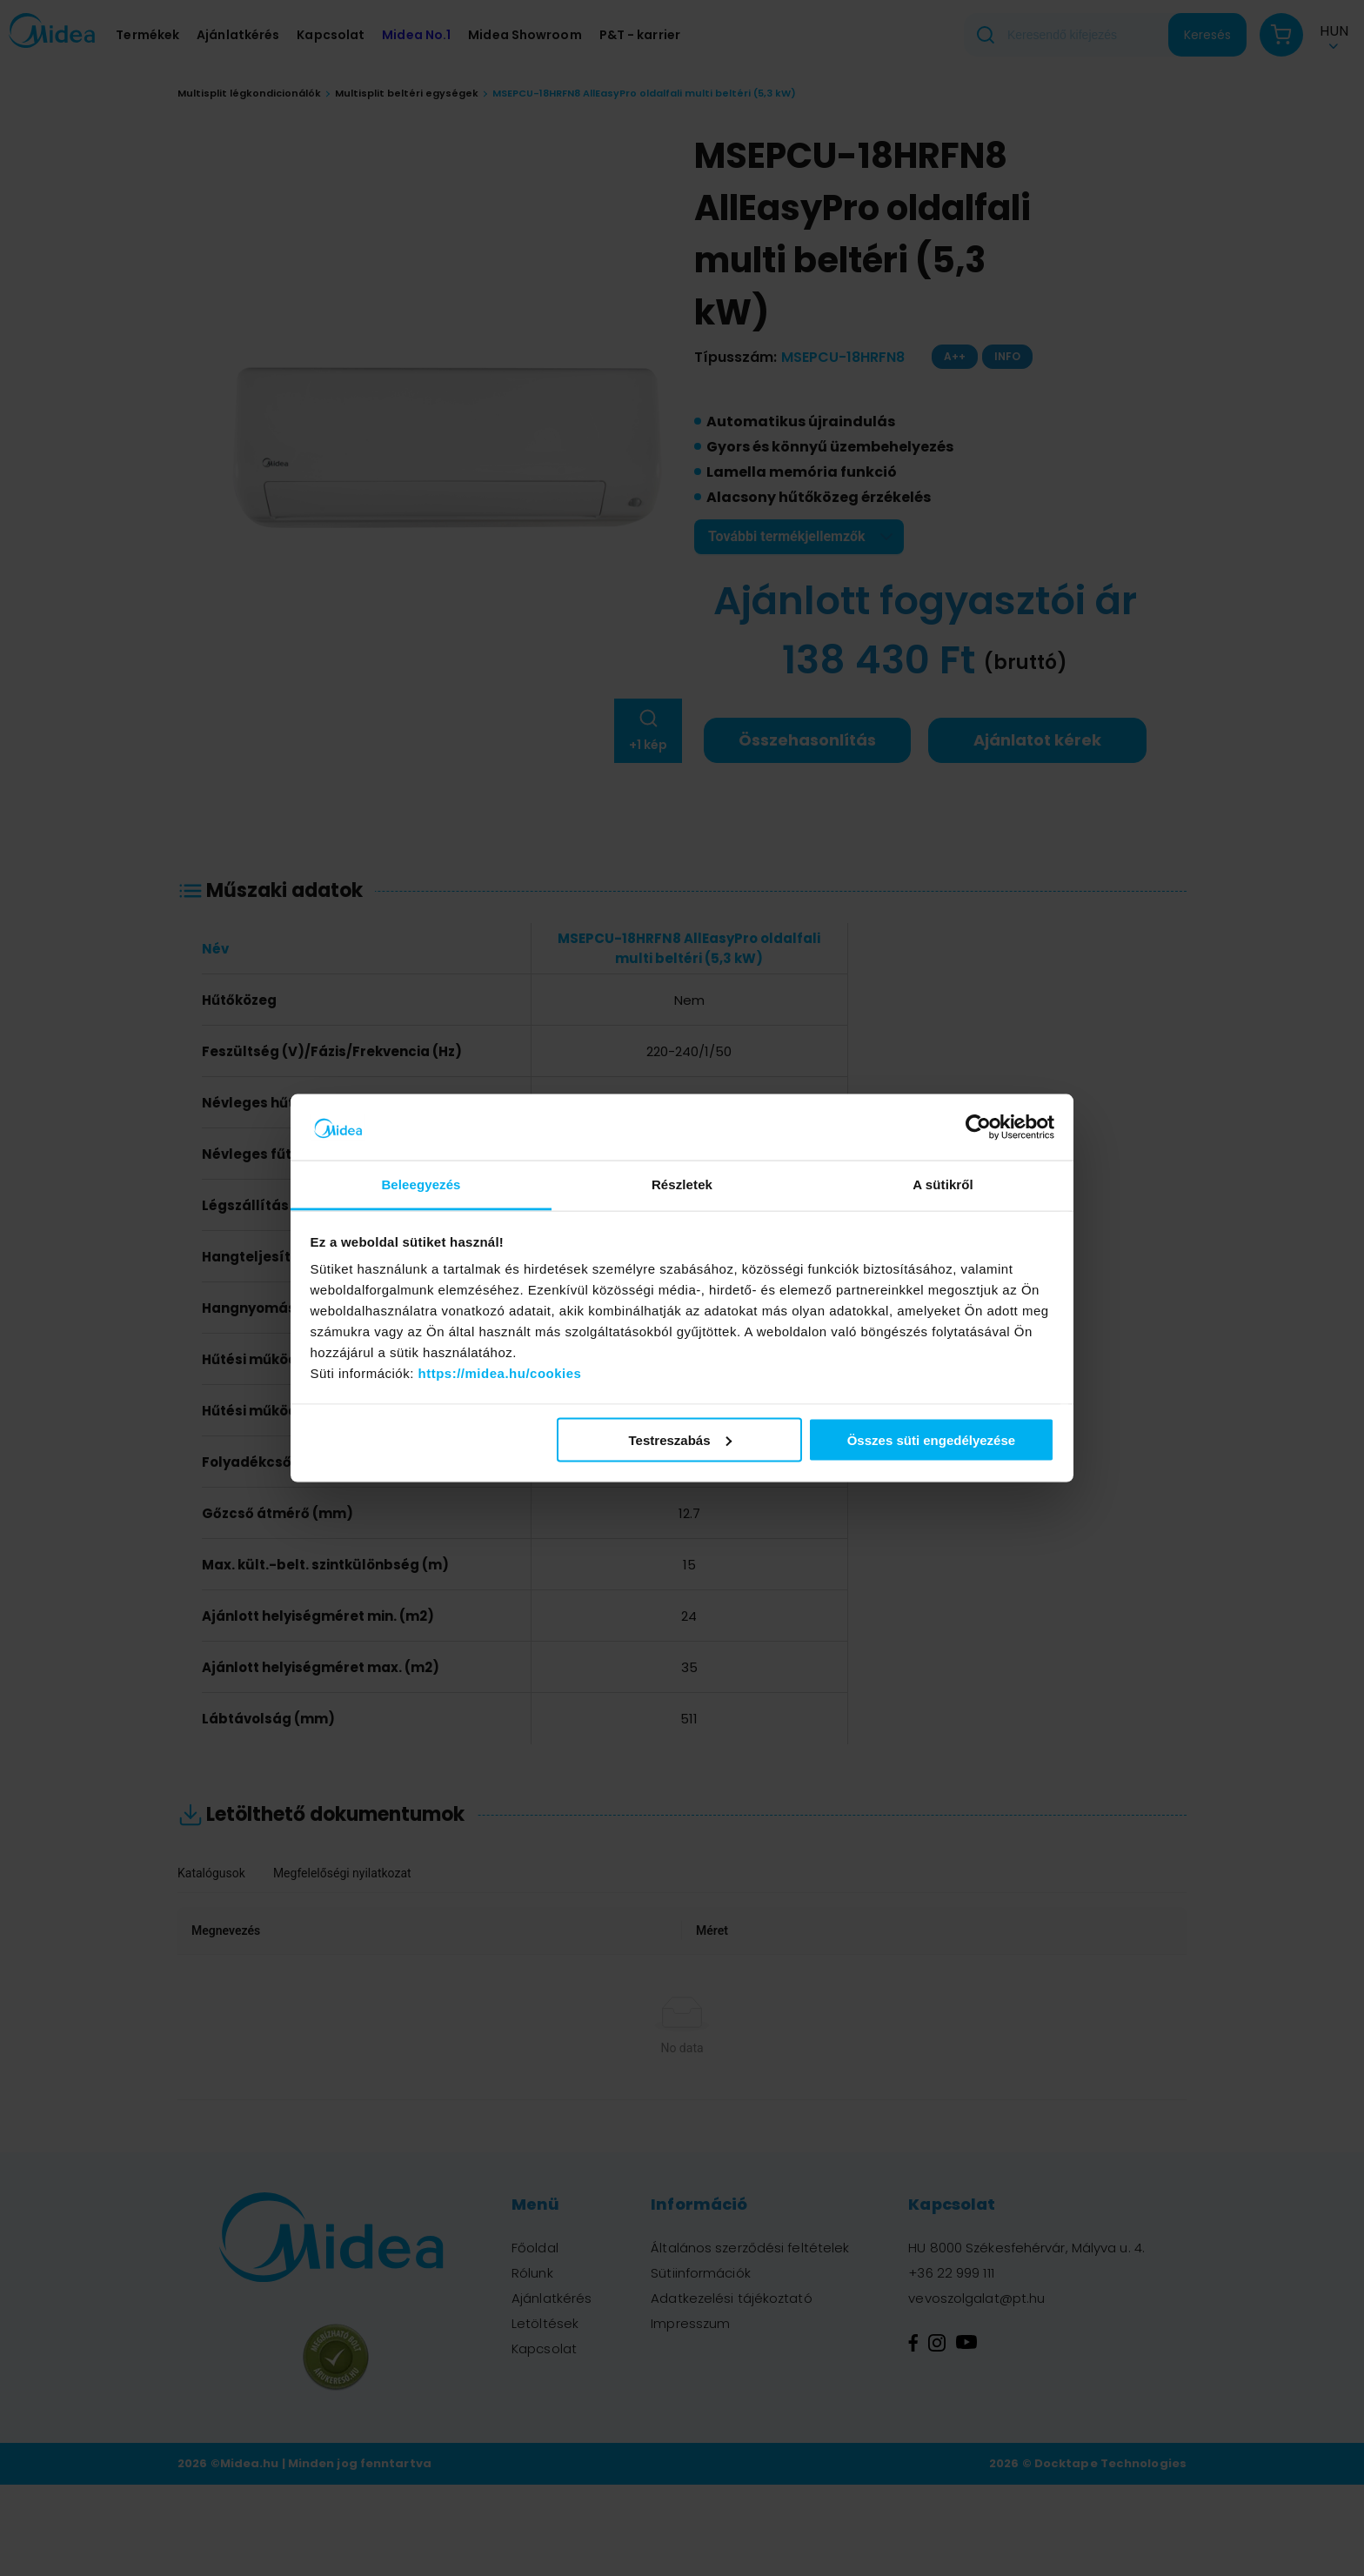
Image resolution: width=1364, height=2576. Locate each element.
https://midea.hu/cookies (500, 1373)
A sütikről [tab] (943, 1184)
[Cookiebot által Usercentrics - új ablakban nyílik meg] (978, 1127)
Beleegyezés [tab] (420, 1184)
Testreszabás (680, 1439)
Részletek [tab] (682, 1184)
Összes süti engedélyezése (931, 1439)
